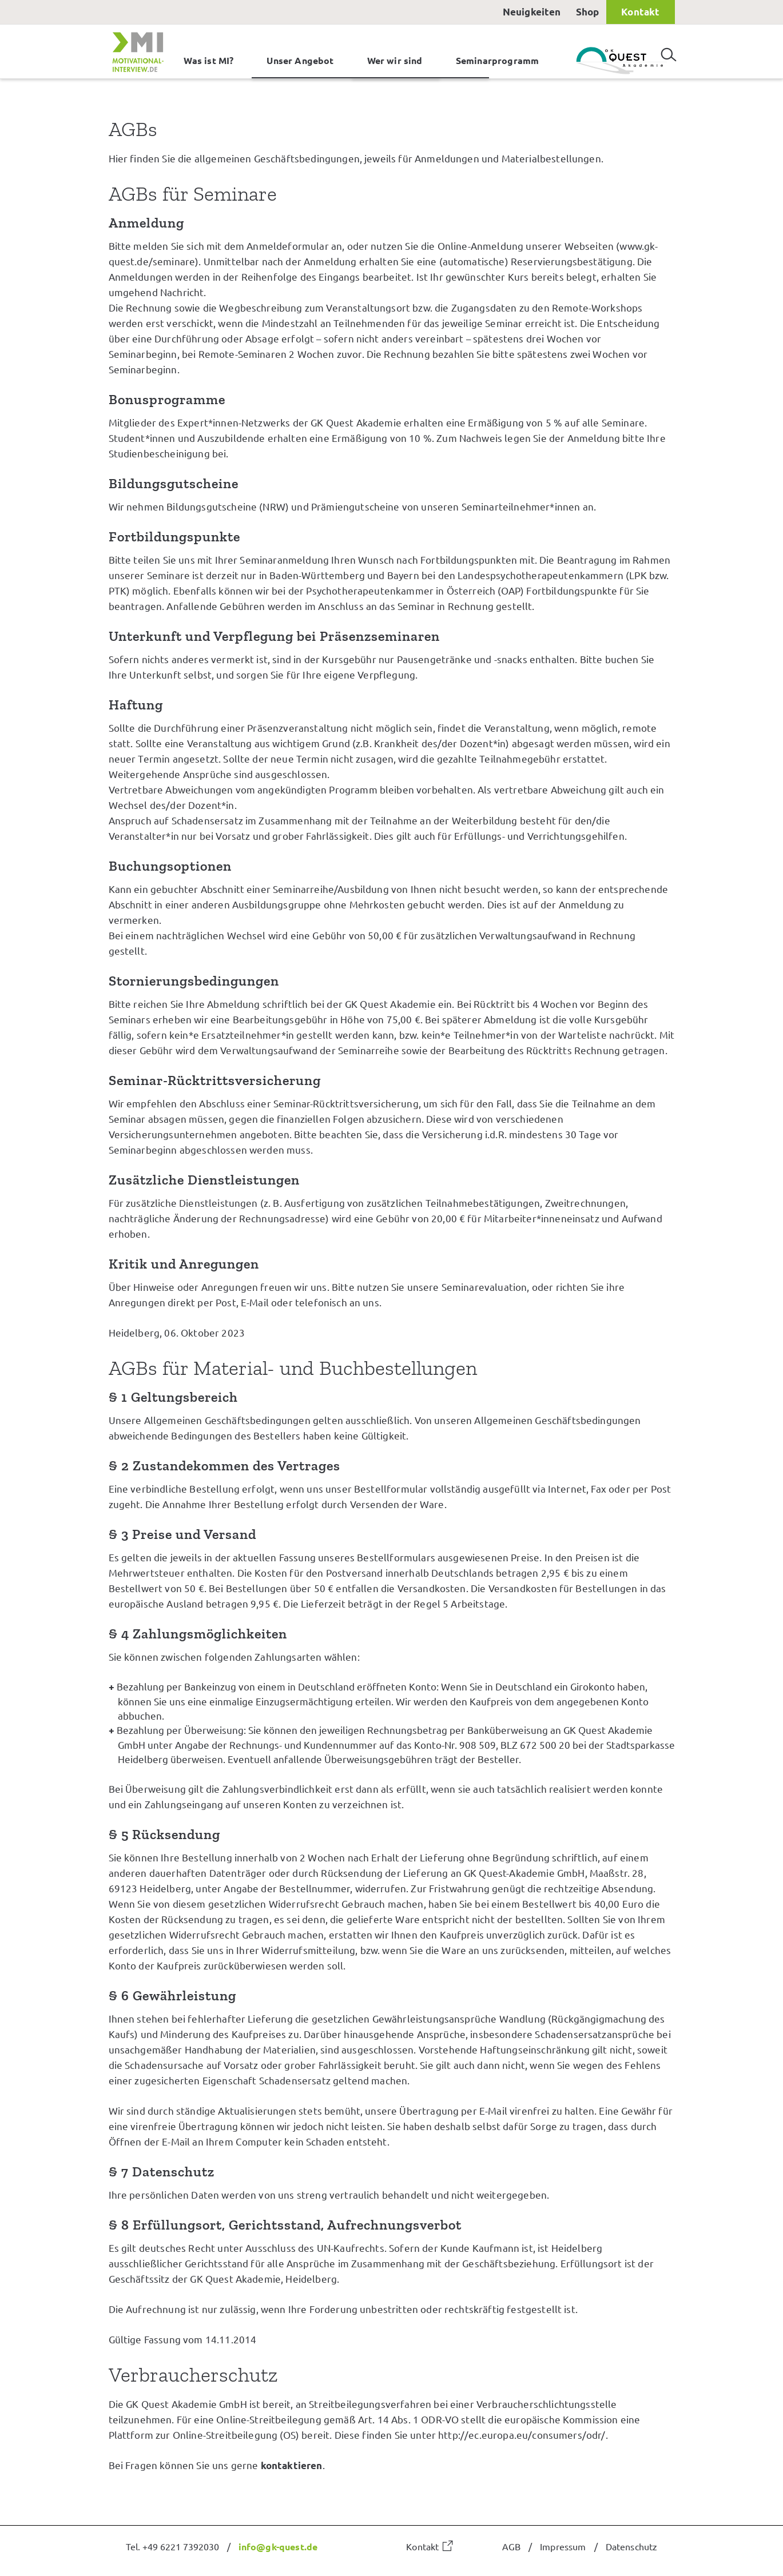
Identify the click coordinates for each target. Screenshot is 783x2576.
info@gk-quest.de (278, 2546)
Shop (587, 12)
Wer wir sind (395, 60)
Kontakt (640, 12)
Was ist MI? (209, 60)
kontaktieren (292, 2465)
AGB (511, 2545)
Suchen (668, 50)
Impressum (563, 2545)
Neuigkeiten (532, 12)
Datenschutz (632, 2545)
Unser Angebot (300, 60)
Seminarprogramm (497, 60)
